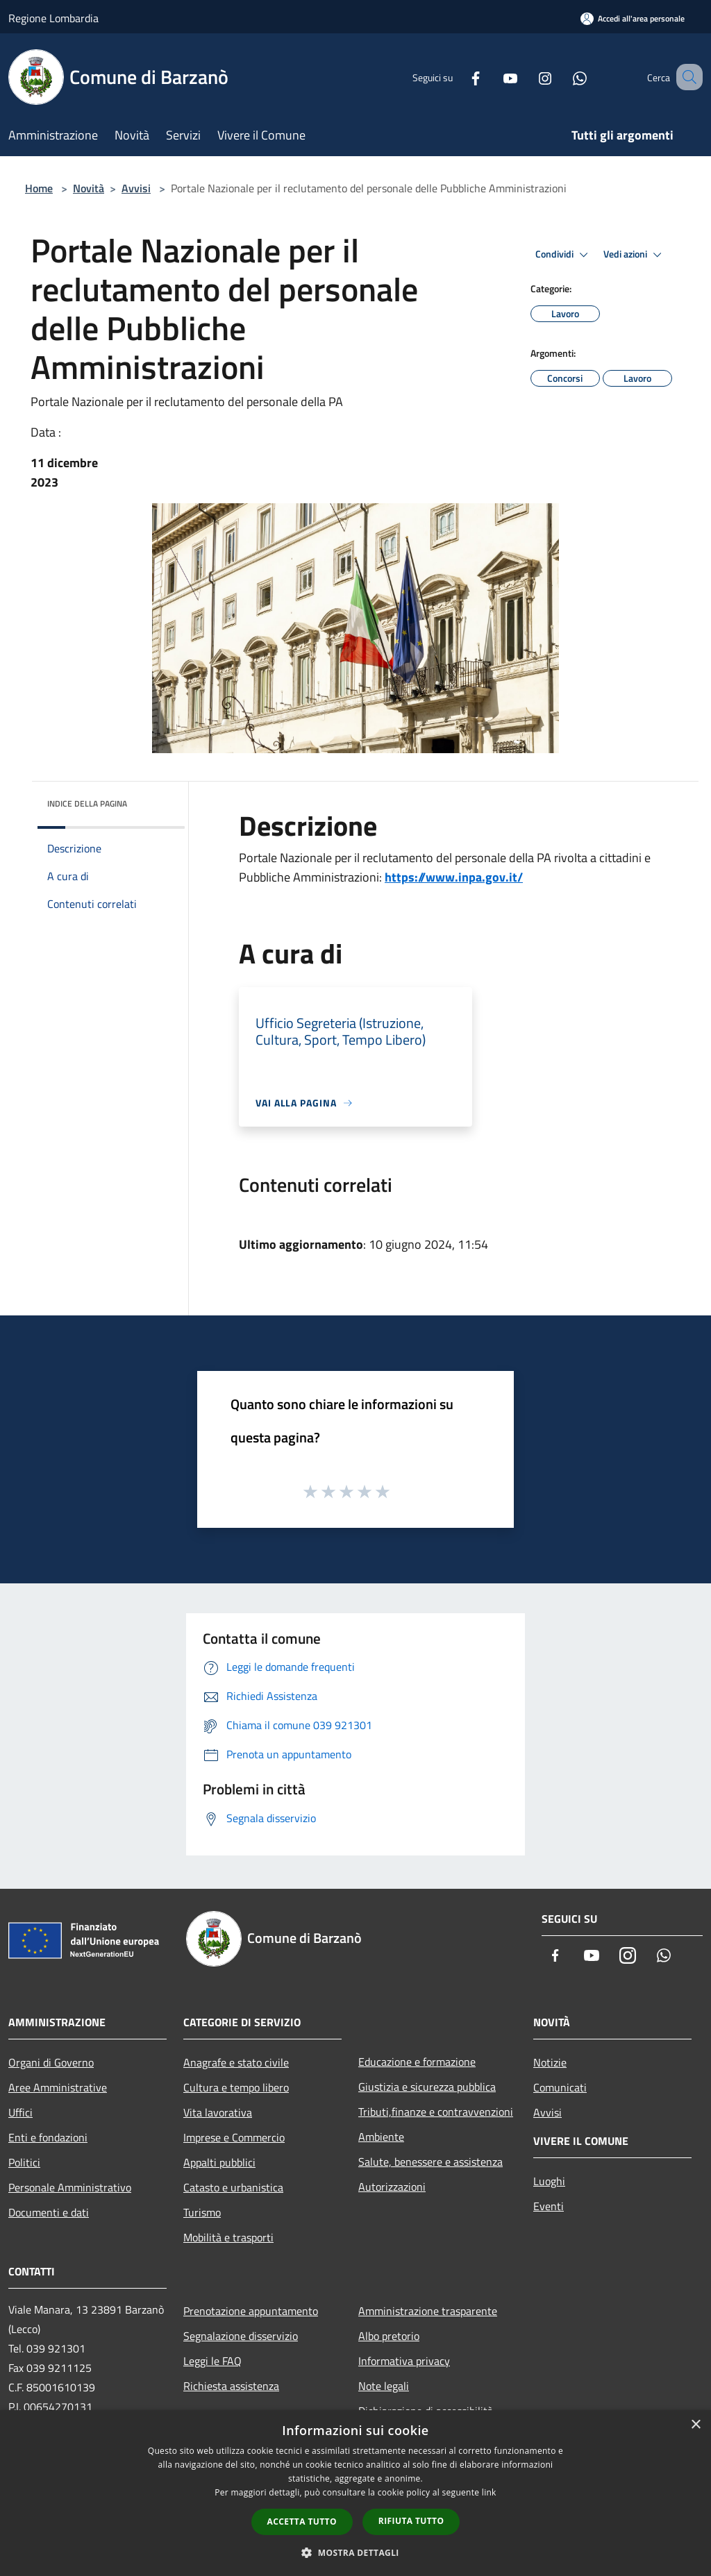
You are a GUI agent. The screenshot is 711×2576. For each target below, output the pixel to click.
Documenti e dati (48, 2212)
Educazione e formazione (417, 2061)
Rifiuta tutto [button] (411, 2521)
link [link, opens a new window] (489, 2492)
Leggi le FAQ (212, 2360)
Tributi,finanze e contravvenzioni (435, 2111)
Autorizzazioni (392, 2186)
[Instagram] (528, 76)
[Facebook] (458, 76)
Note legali (383, 2385)
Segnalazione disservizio (240, 2335)
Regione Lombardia (53, 18)
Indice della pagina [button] (87, 803)
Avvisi (136, 188)
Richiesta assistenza (231, 2385)
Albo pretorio (388, 2335)
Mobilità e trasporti (228, 2237)
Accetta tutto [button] (302, 2521)
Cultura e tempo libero (236, 2087)
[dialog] (355, 2493)
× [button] (695, 2425)
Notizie (550, 2062)
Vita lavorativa (217, 2112)
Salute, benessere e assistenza (430, 2161)
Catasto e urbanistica (233, 2187)
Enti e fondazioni (47, 2137)
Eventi (548, 2206)
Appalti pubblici (219, 2162)
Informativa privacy (404, 2360)
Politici (24, 2162)
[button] (355, 2552)
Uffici (20, 2112)
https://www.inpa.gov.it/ (454, 877)
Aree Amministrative (57, 2087)
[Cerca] (686, 77)
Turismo (202, 2212)
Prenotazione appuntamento (250, 2311)
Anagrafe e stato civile (236, 2062)
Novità (88, 188)
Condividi (563, 254)
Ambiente (381, 2136)
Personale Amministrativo (69, 2187)
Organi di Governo (51, 2062)
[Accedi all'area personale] (632, 18)
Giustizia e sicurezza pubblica (427, 2086)
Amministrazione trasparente (427, 2311)
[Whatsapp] (562, 76)
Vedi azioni (634, 254)
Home (39, 188)
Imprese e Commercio (234, 2137)
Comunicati (560, 2087)
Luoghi (549, 2181)
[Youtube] (493, 76)
